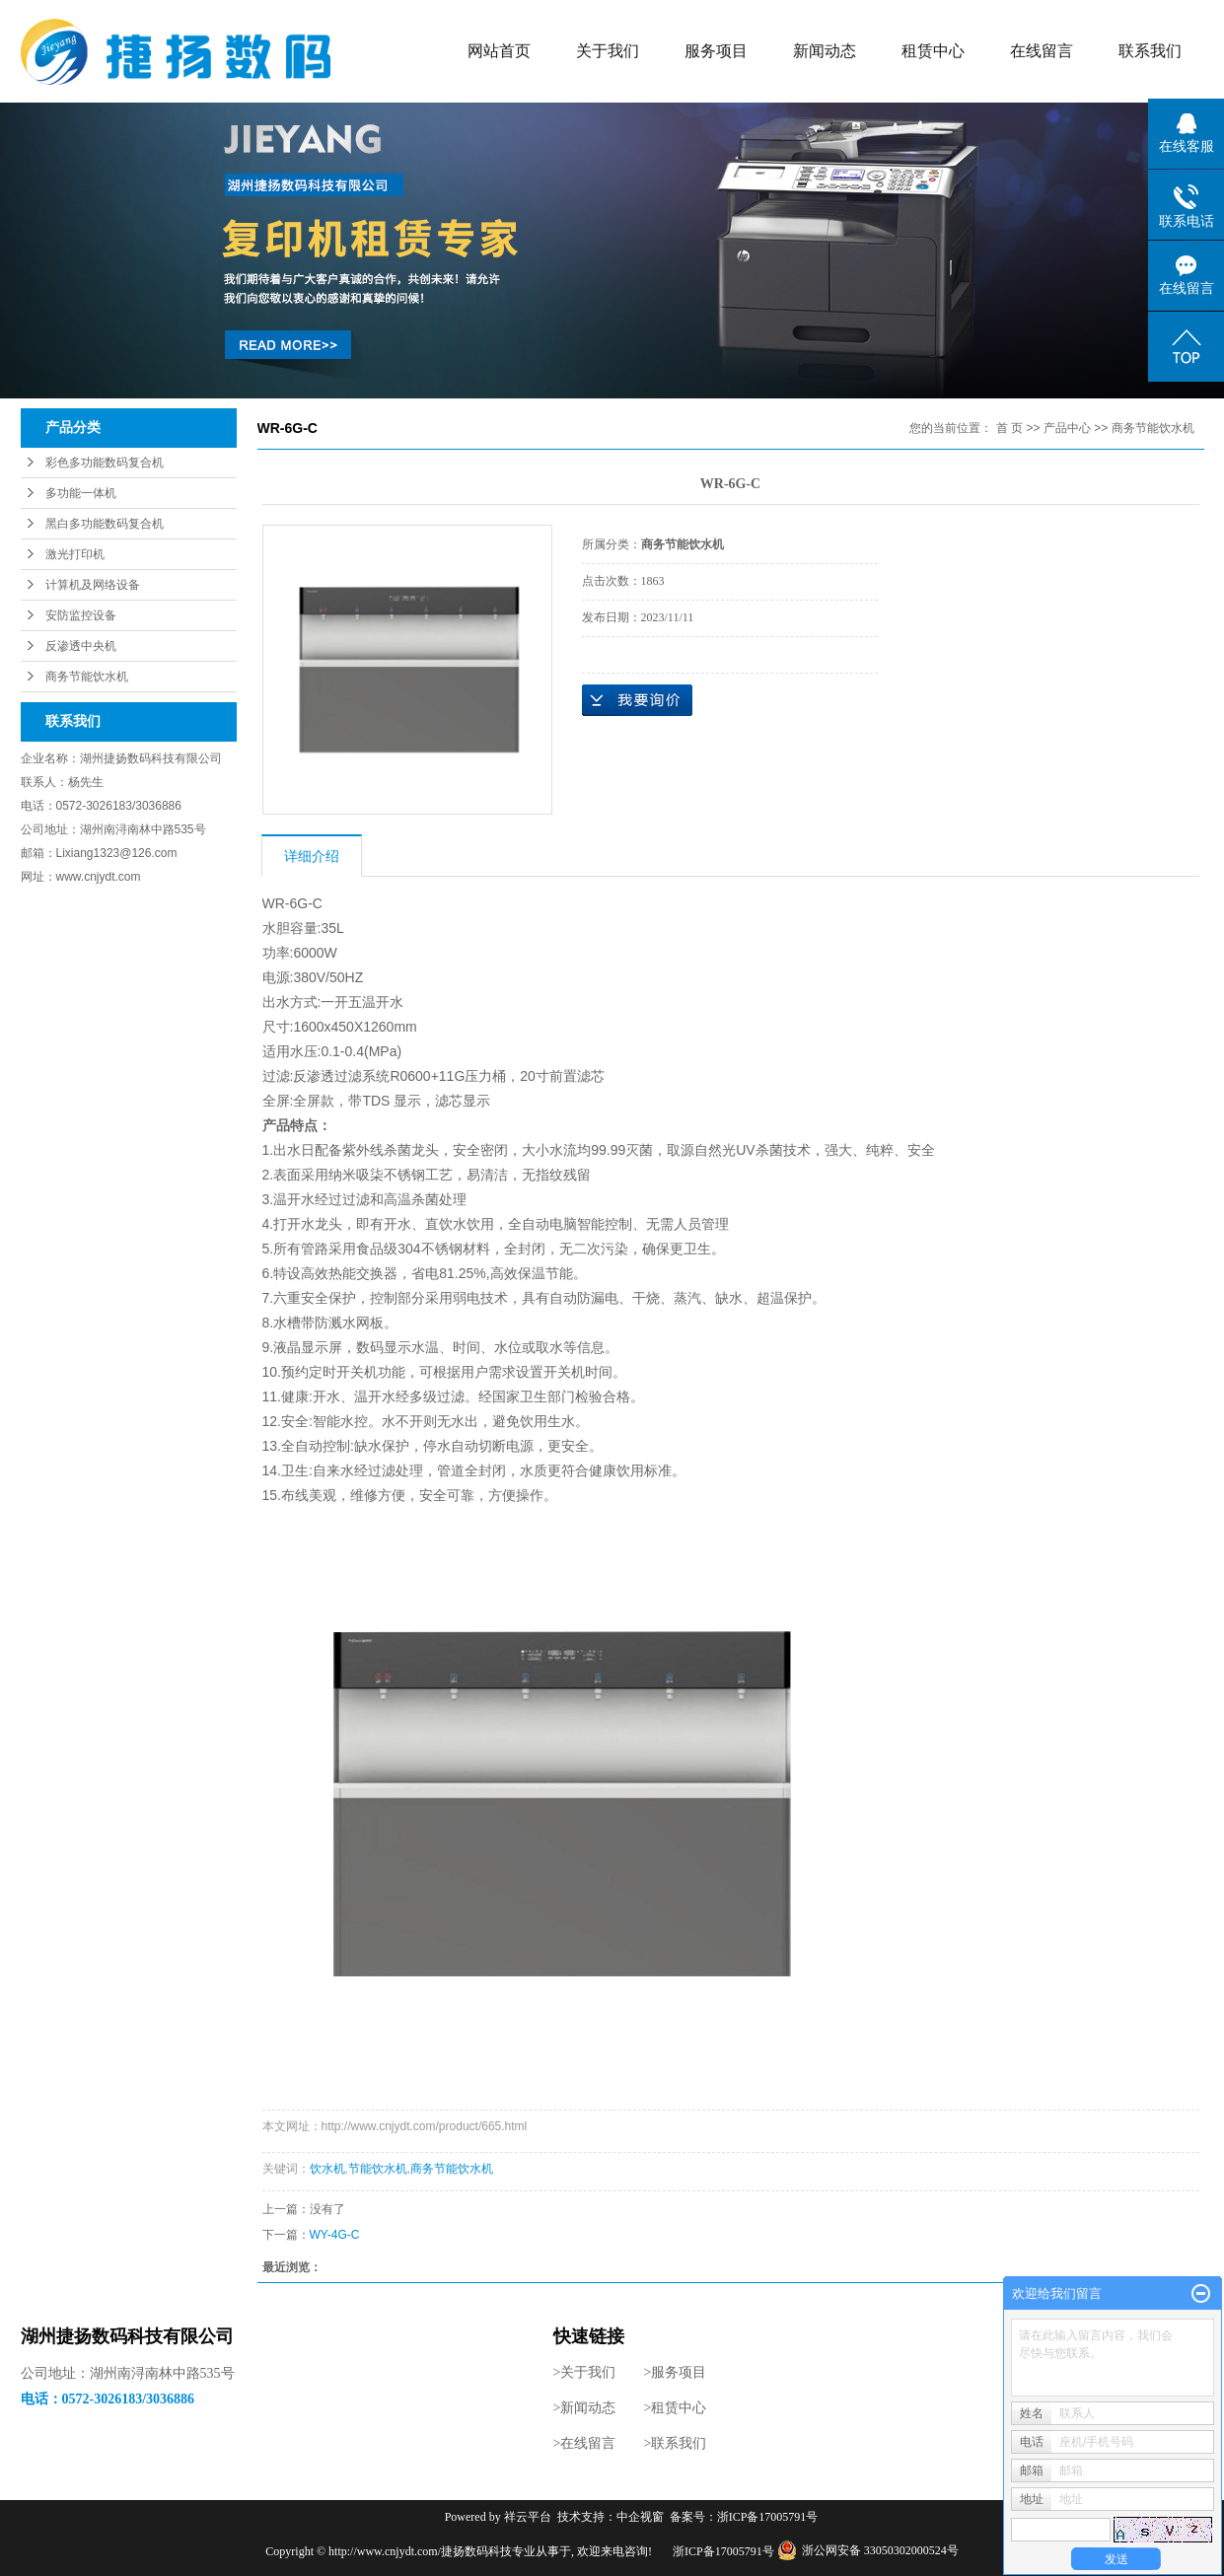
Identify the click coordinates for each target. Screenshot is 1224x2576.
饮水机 (327, 2169)
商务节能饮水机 (86, 676)
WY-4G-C (335, 2235)
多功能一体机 (80, 493)
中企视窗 (640, 2517)
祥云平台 (527, 2517)
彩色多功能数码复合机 (104, 462)
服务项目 (716, 50)
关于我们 (607, 50)
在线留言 (1041, 50)
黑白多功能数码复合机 (104, 524)
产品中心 (1067, 428)
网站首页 (499, 50)
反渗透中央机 (80, 646)
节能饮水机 (377, 2169)
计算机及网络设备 (92, 585)
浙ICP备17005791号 (768, 2517)
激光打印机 (75, 554)
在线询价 (637, 700)
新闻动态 (824, 50)
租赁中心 (933, 50)
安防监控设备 (80, 615)
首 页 (1009, 428)
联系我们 (1150, 50)
